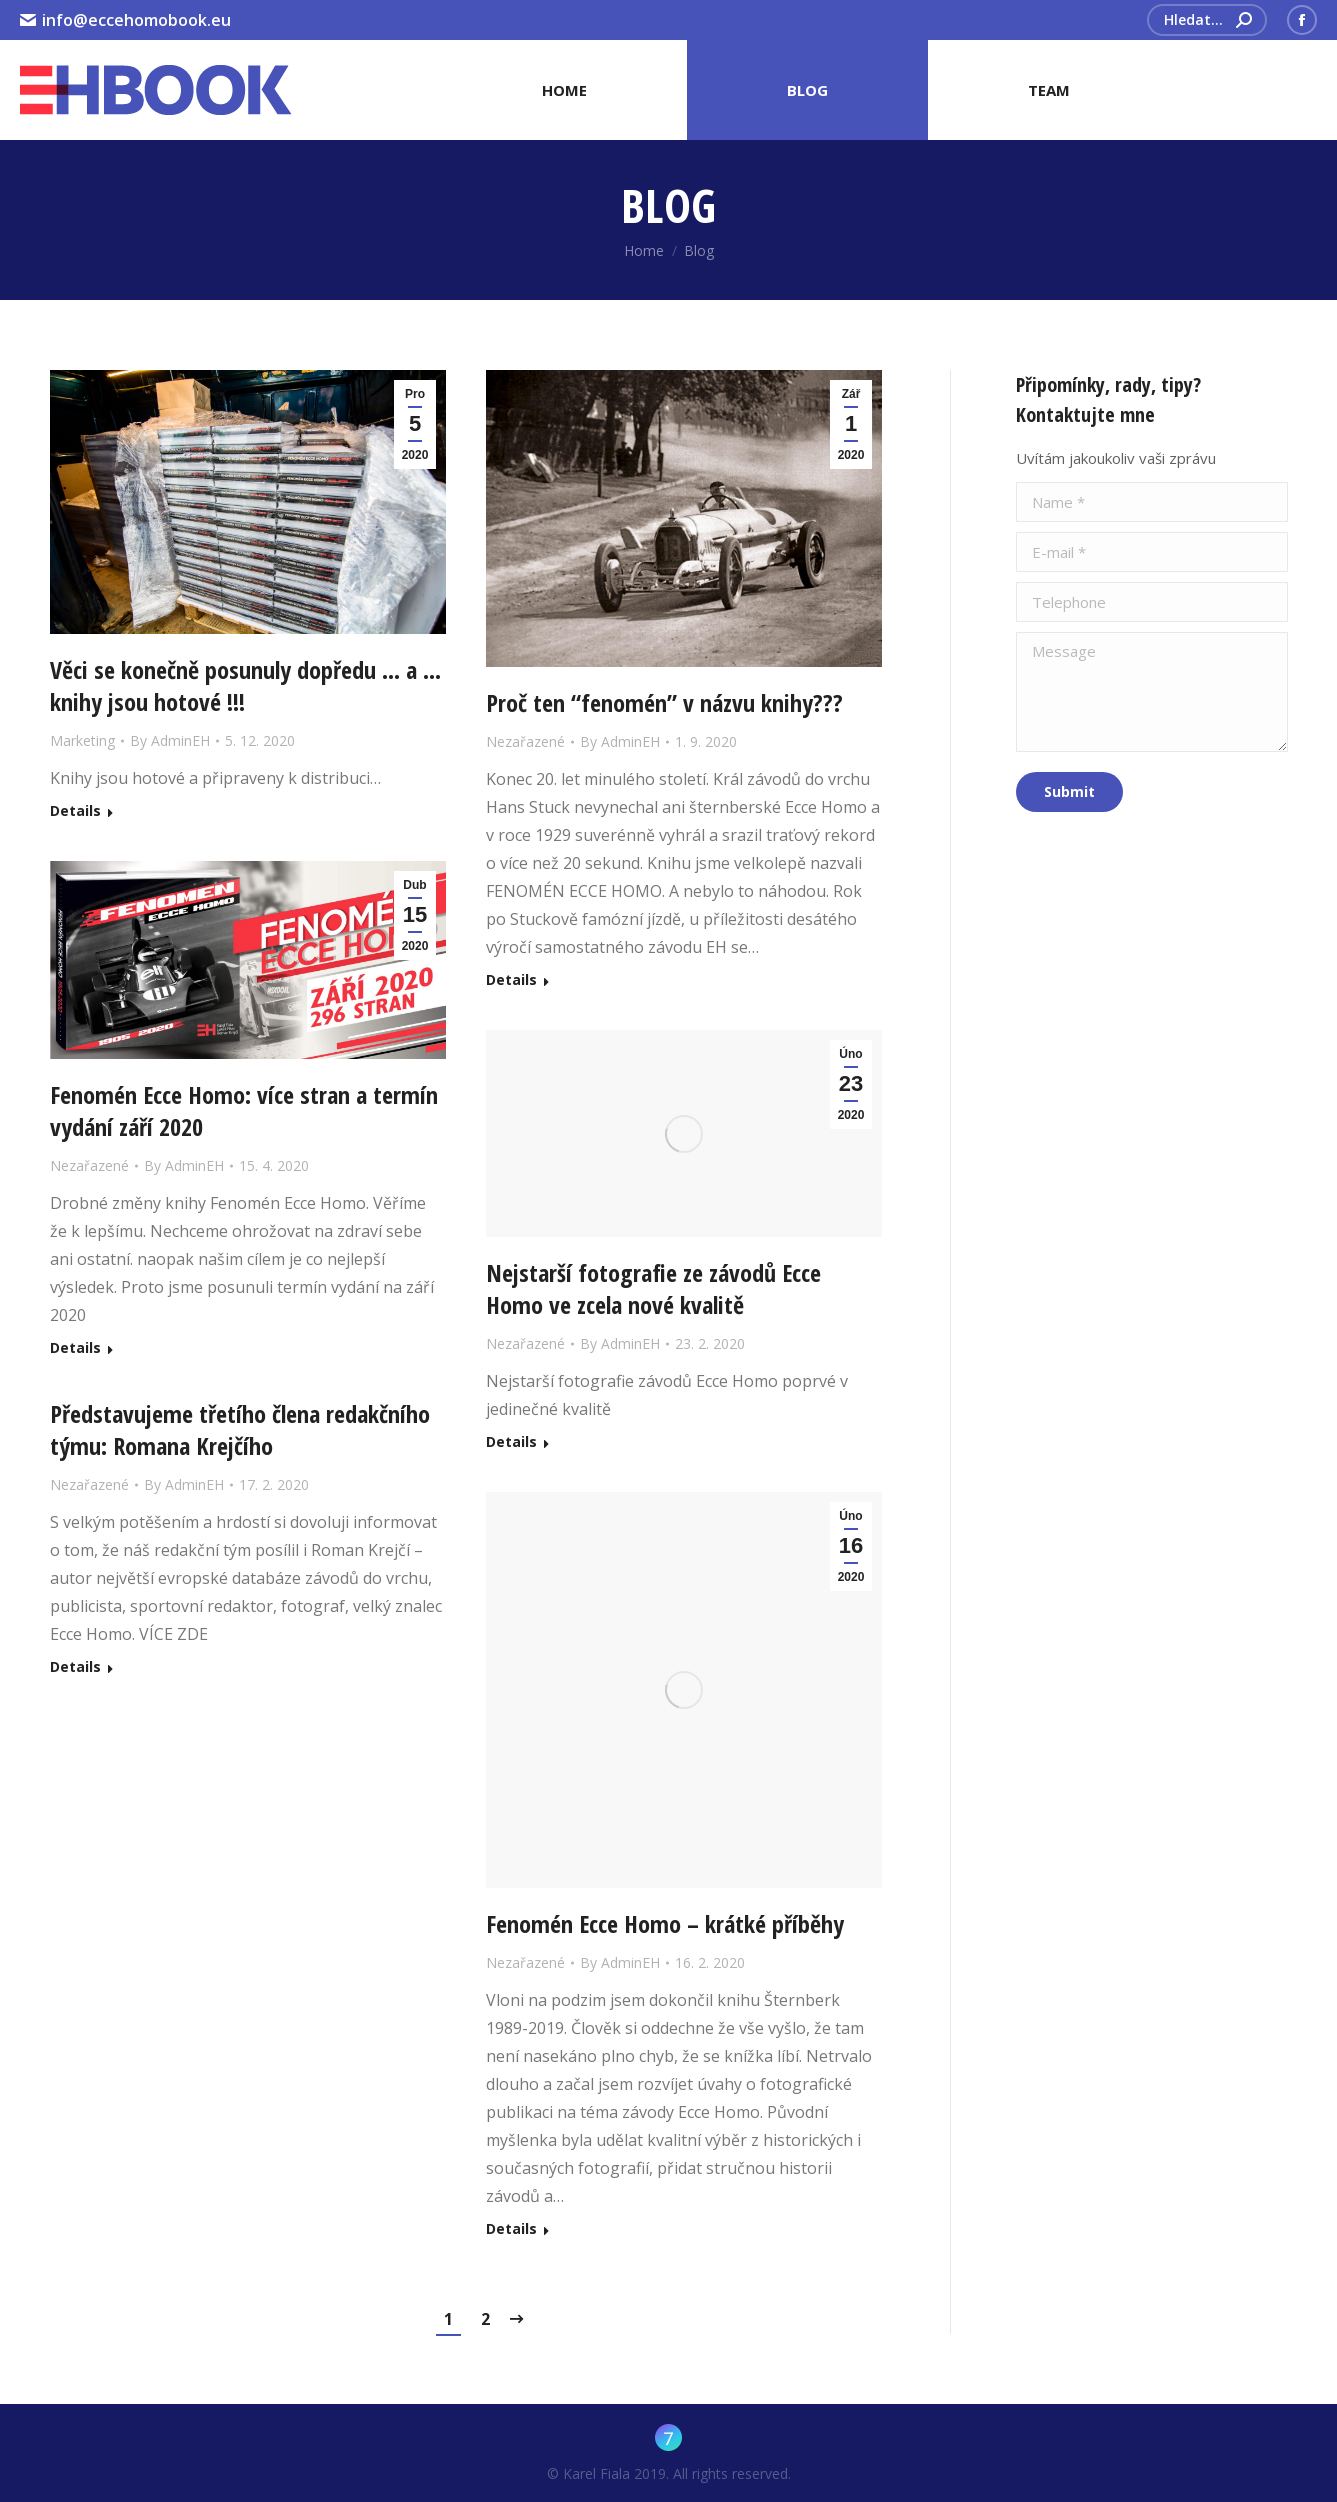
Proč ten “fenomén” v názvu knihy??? (664, 703)
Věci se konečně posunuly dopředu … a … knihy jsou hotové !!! (245, 686)
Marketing (82, 740)
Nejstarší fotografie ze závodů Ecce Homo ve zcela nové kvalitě (653, 1289)
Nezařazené (525, 741)
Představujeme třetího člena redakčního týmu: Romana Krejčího (240, 1430)
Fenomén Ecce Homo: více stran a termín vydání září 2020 (244, 1111)
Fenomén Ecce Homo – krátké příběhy (665, 1924)
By (170, 740)
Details (75, 811)
